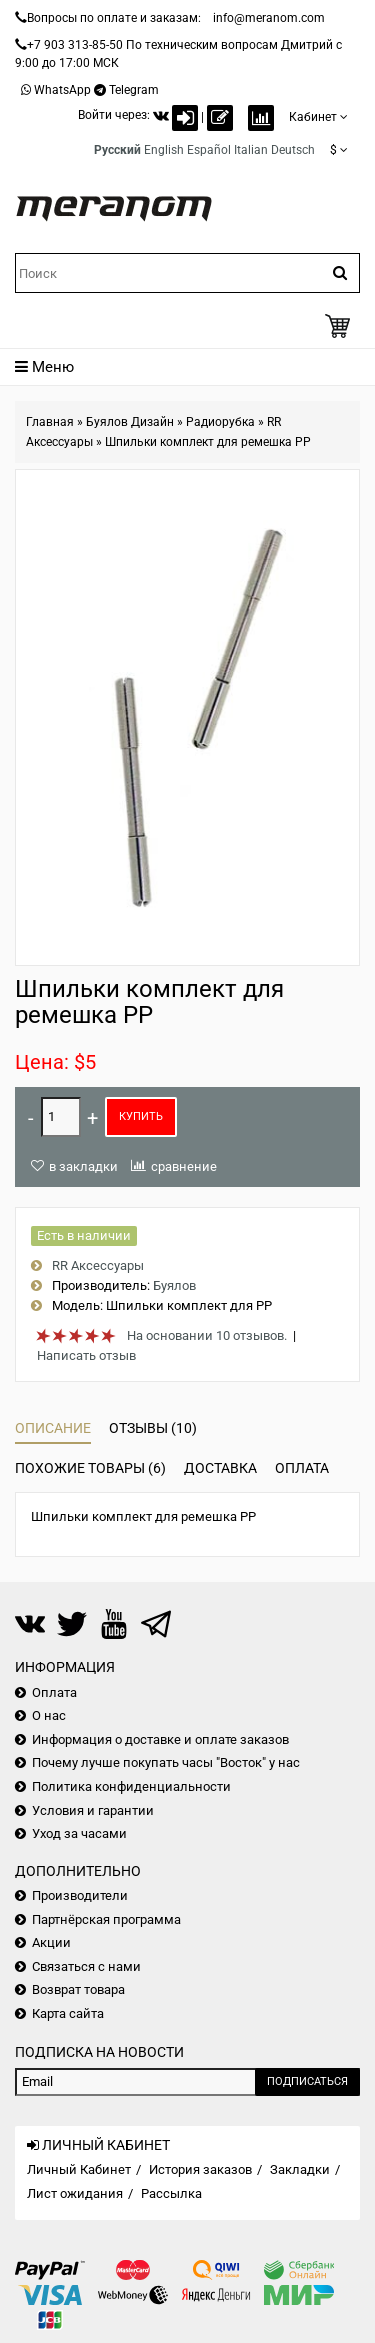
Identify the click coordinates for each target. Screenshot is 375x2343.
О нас (49, 1715)
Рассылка (171, 2193)
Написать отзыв (86, 1355)
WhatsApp (62, 90)
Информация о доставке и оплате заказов (160, 1739)
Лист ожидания (75, 2193)
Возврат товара (78, 1989)
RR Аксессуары (98, 1265)
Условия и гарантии (93, 1810)
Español (209, 150)
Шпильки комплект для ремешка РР (208, 442)
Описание (53, 1428)
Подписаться (307, 2081)
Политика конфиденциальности (131, 1786)
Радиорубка (220, 422)
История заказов (200, 2169)
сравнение (184, 1166)
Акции (51, 1942)
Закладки (300, 2169)
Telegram (134, 90)
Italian (251, 150)
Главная (50, 422)
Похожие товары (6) (90, 1468)
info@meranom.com (269, 18)
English (164, 150)
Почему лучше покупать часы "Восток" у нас (166, 1762)
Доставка (220, 1468)
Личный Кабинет (79, 2169)
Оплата (302, 1468)
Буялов (174, 1285)
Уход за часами (79, 1833)
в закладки (83, 1166)
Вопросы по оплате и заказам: (114, 18)
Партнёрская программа (106, 1919)
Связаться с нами (86, 1966)
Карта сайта (68, 2013)
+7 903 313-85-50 (75, 45)
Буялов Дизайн (130, 422)
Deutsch (293, 150)
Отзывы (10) (153, 1428)
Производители (80, 1895)
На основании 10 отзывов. (207, 1335)
